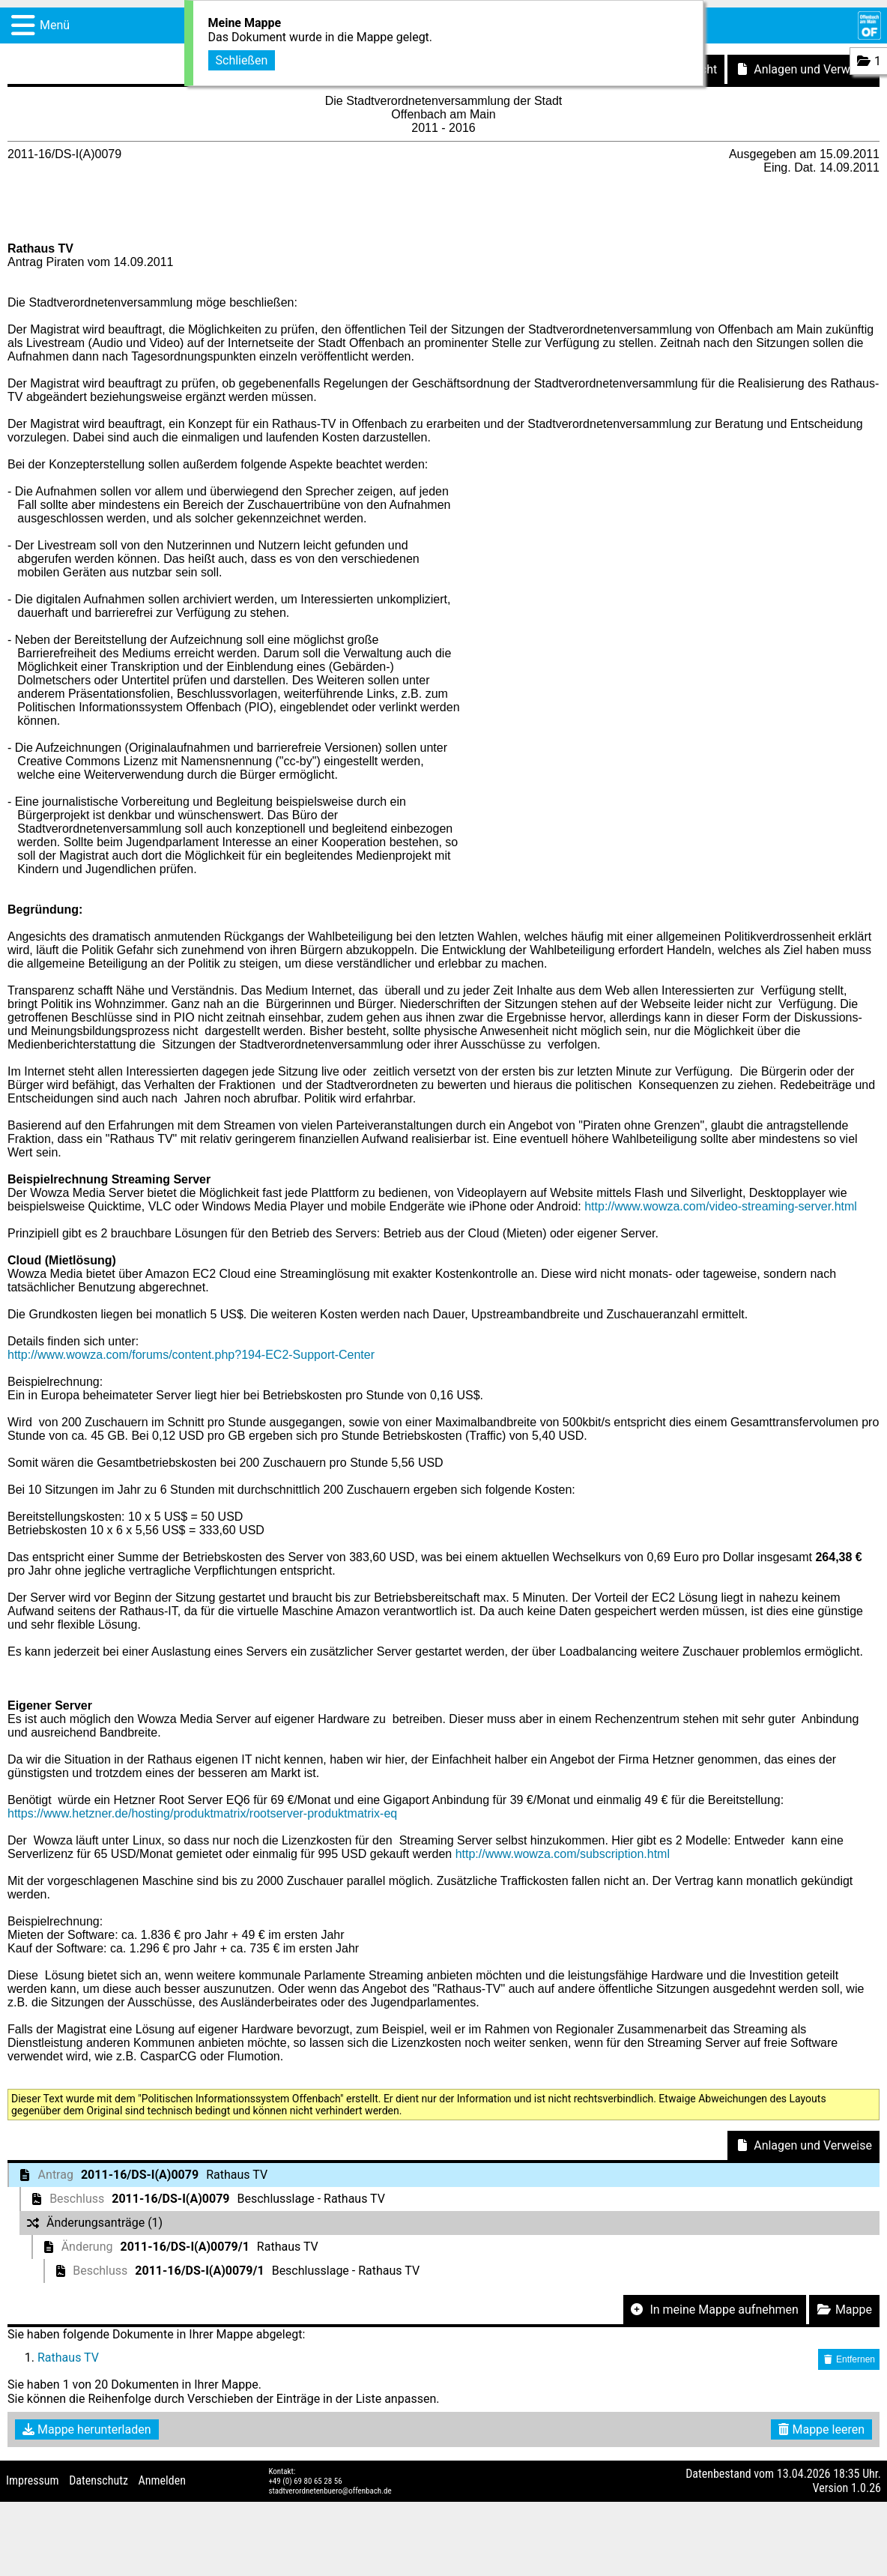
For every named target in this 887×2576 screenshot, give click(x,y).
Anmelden (162, 2480)
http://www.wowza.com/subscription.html (562, 1853)
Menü (55, 25)
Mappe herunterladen (86, 2429)
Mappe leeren (821, 2429)
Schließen (242, 59)
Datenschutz (98, 2480)
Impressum (32, 2480)
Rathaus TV (68, 2357)
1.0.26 (866, 2488)
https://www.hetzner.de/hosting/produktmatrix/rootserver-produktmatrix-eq (202, 1813)
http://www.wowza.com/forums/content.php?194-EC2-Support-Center (191, 1354)
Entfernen (849, 2359)
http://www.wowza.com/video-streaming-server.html (720, 1206)
